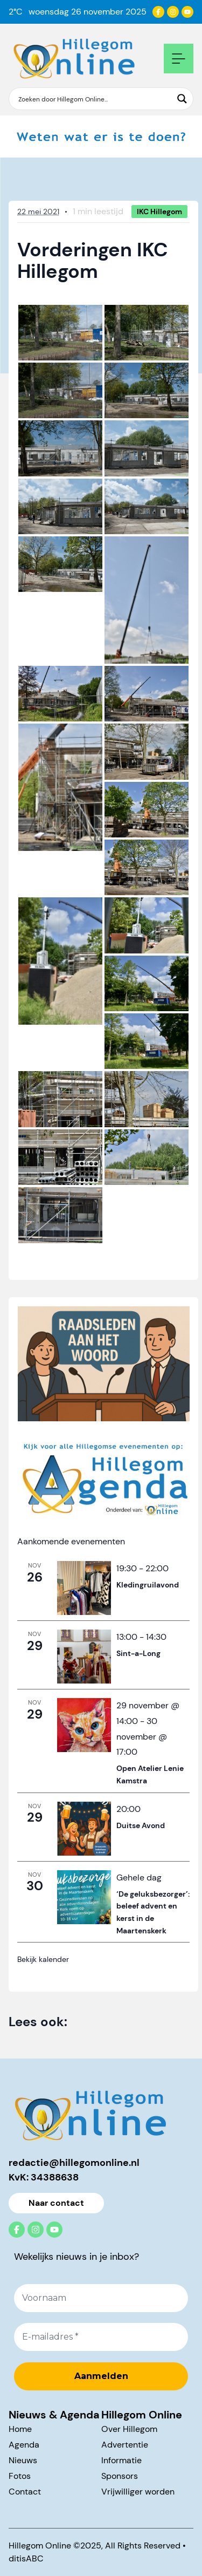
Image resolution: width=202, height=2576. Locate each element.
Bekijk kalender (43, 1959)
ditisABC (26, 2558)
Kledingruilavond (147, 1585)
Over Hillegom (129, 2429)
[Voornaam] (101, 2298)
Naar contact (56, 2203)
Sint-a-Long (138, 1653)
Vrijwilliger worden (138, 2491)
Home (20, 2429)
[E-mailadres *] (101, 2337)
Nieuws (23, 2460)
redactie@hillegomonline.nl (74, 2162)
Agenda (24, 2444)
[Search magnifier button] (182, 98)
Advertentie (124, 2444)
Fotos (20, 2476)
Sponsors (119, 2476)
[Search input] (94, 99)
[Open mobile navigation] (178, 58)
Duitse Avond (140, 1825)
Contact (25, 2491)
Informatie (121, 2460)
